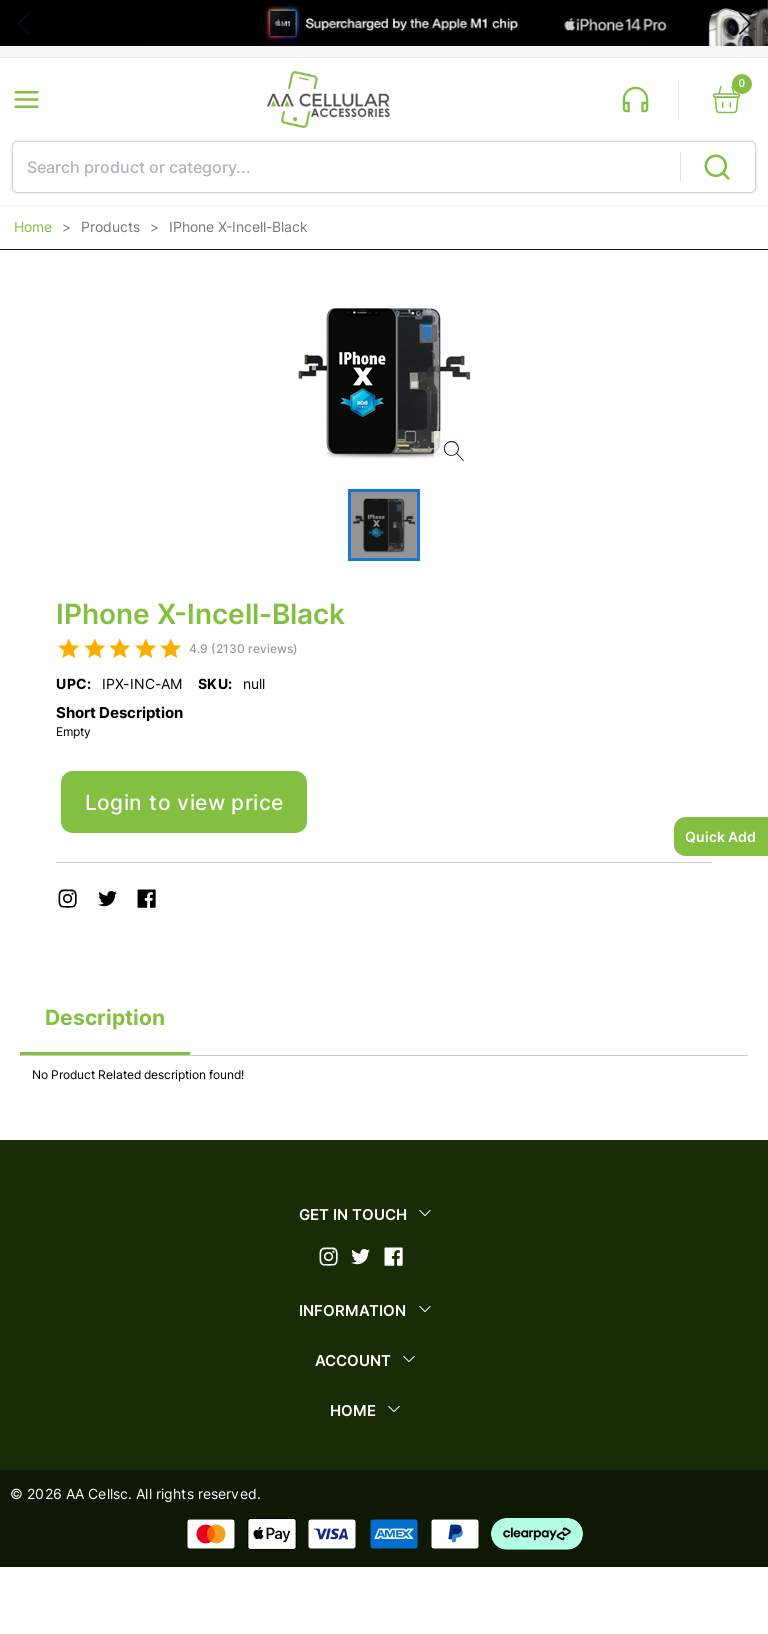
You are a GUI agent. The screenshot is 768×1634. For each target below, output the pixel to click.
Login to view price (184, 802)
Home (33, 227)
